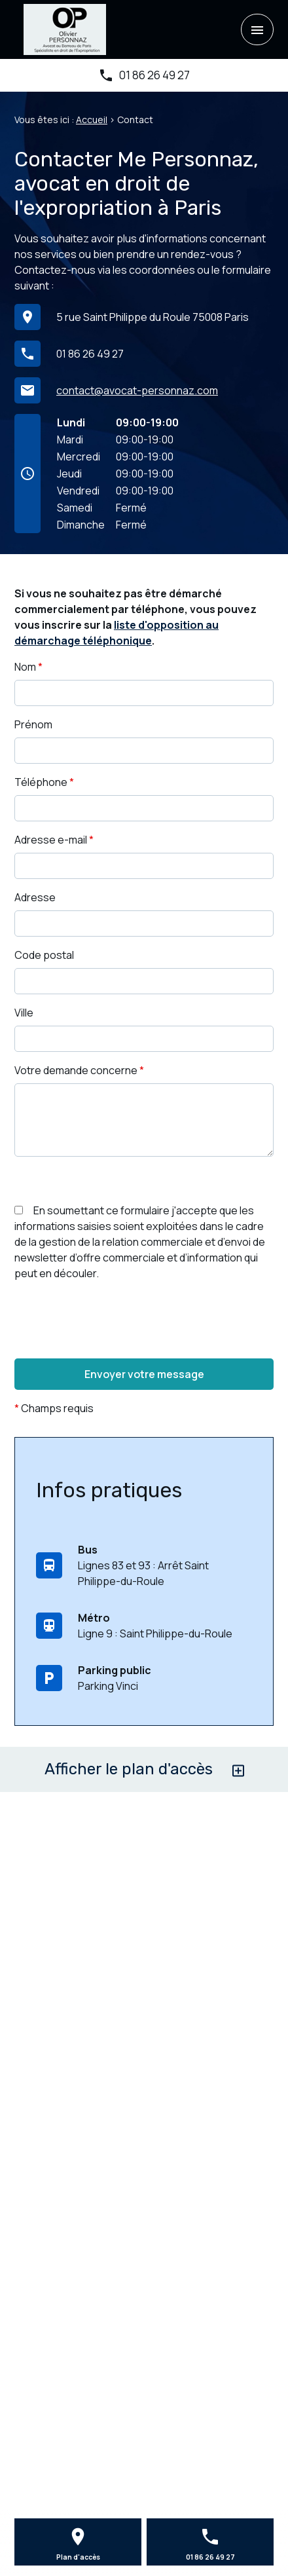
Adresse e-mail (54, 839)
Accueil (91, 119)
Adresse (35, 897)
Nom (28, 667)
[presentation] (113, 1346)
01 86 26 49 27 (154, 75)
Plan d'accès (78, 2557)
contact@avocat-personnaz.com (137, 390)
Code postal (44, 955)
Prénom (33, 724)
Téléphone (44, 782)
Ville (23, 1012)
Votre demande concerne (79, 1070)
